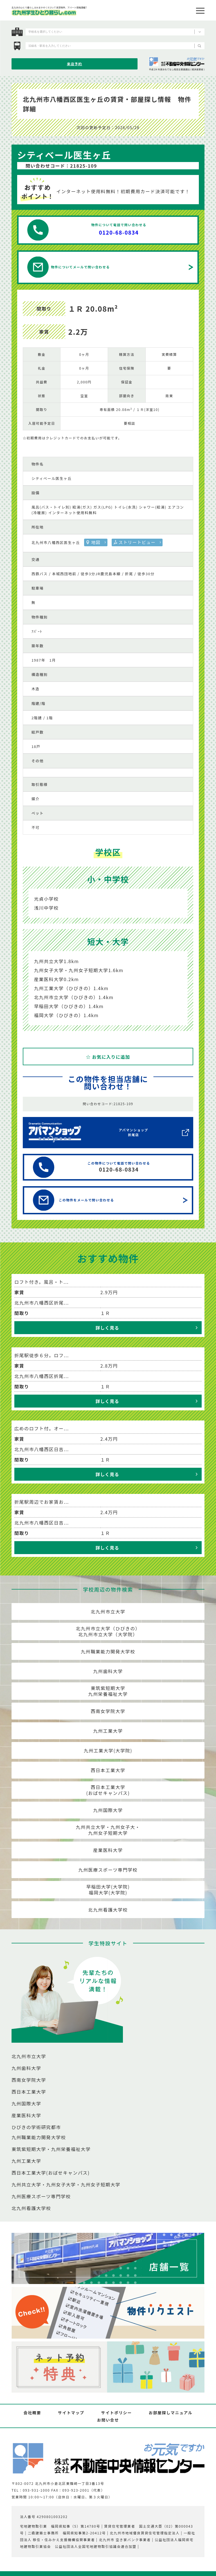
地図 (95, 542)
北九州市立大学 (108, 1611)
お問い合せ (108, 2420)
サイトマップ (71, 2412)
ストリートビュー (137, 542)
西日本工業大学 (108, 1770)
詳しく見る (107, 1327)
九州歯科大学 (108, 1671)
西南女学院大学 (108, 1711)
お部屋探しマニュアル (171, 2412)
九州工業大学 (108, 1730)
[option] (108, 295)
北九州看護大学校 (108, 1909)
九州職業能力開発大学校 (108, 1651)
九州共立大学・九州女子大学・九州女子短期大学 (66, 2184)
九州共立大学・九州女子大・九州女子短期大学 (108, 1830)
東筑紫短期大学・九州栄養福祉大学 (51, 2149)
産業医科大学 (108, 1850)
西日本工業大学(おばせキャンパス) (108, 1790)
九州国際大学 (108, 1810)
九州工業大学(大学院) (108, 1750)
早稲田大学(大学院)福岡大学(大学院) (108, 1889)
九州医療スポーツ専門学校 (108, 1869)
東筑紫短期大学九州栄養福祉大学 (108, 1691)
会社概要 (32, 2412)
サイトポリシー (116, 2412)
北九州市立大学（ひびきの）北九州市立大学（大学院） (108, 1631)
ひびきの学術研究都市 (36, 2127)
